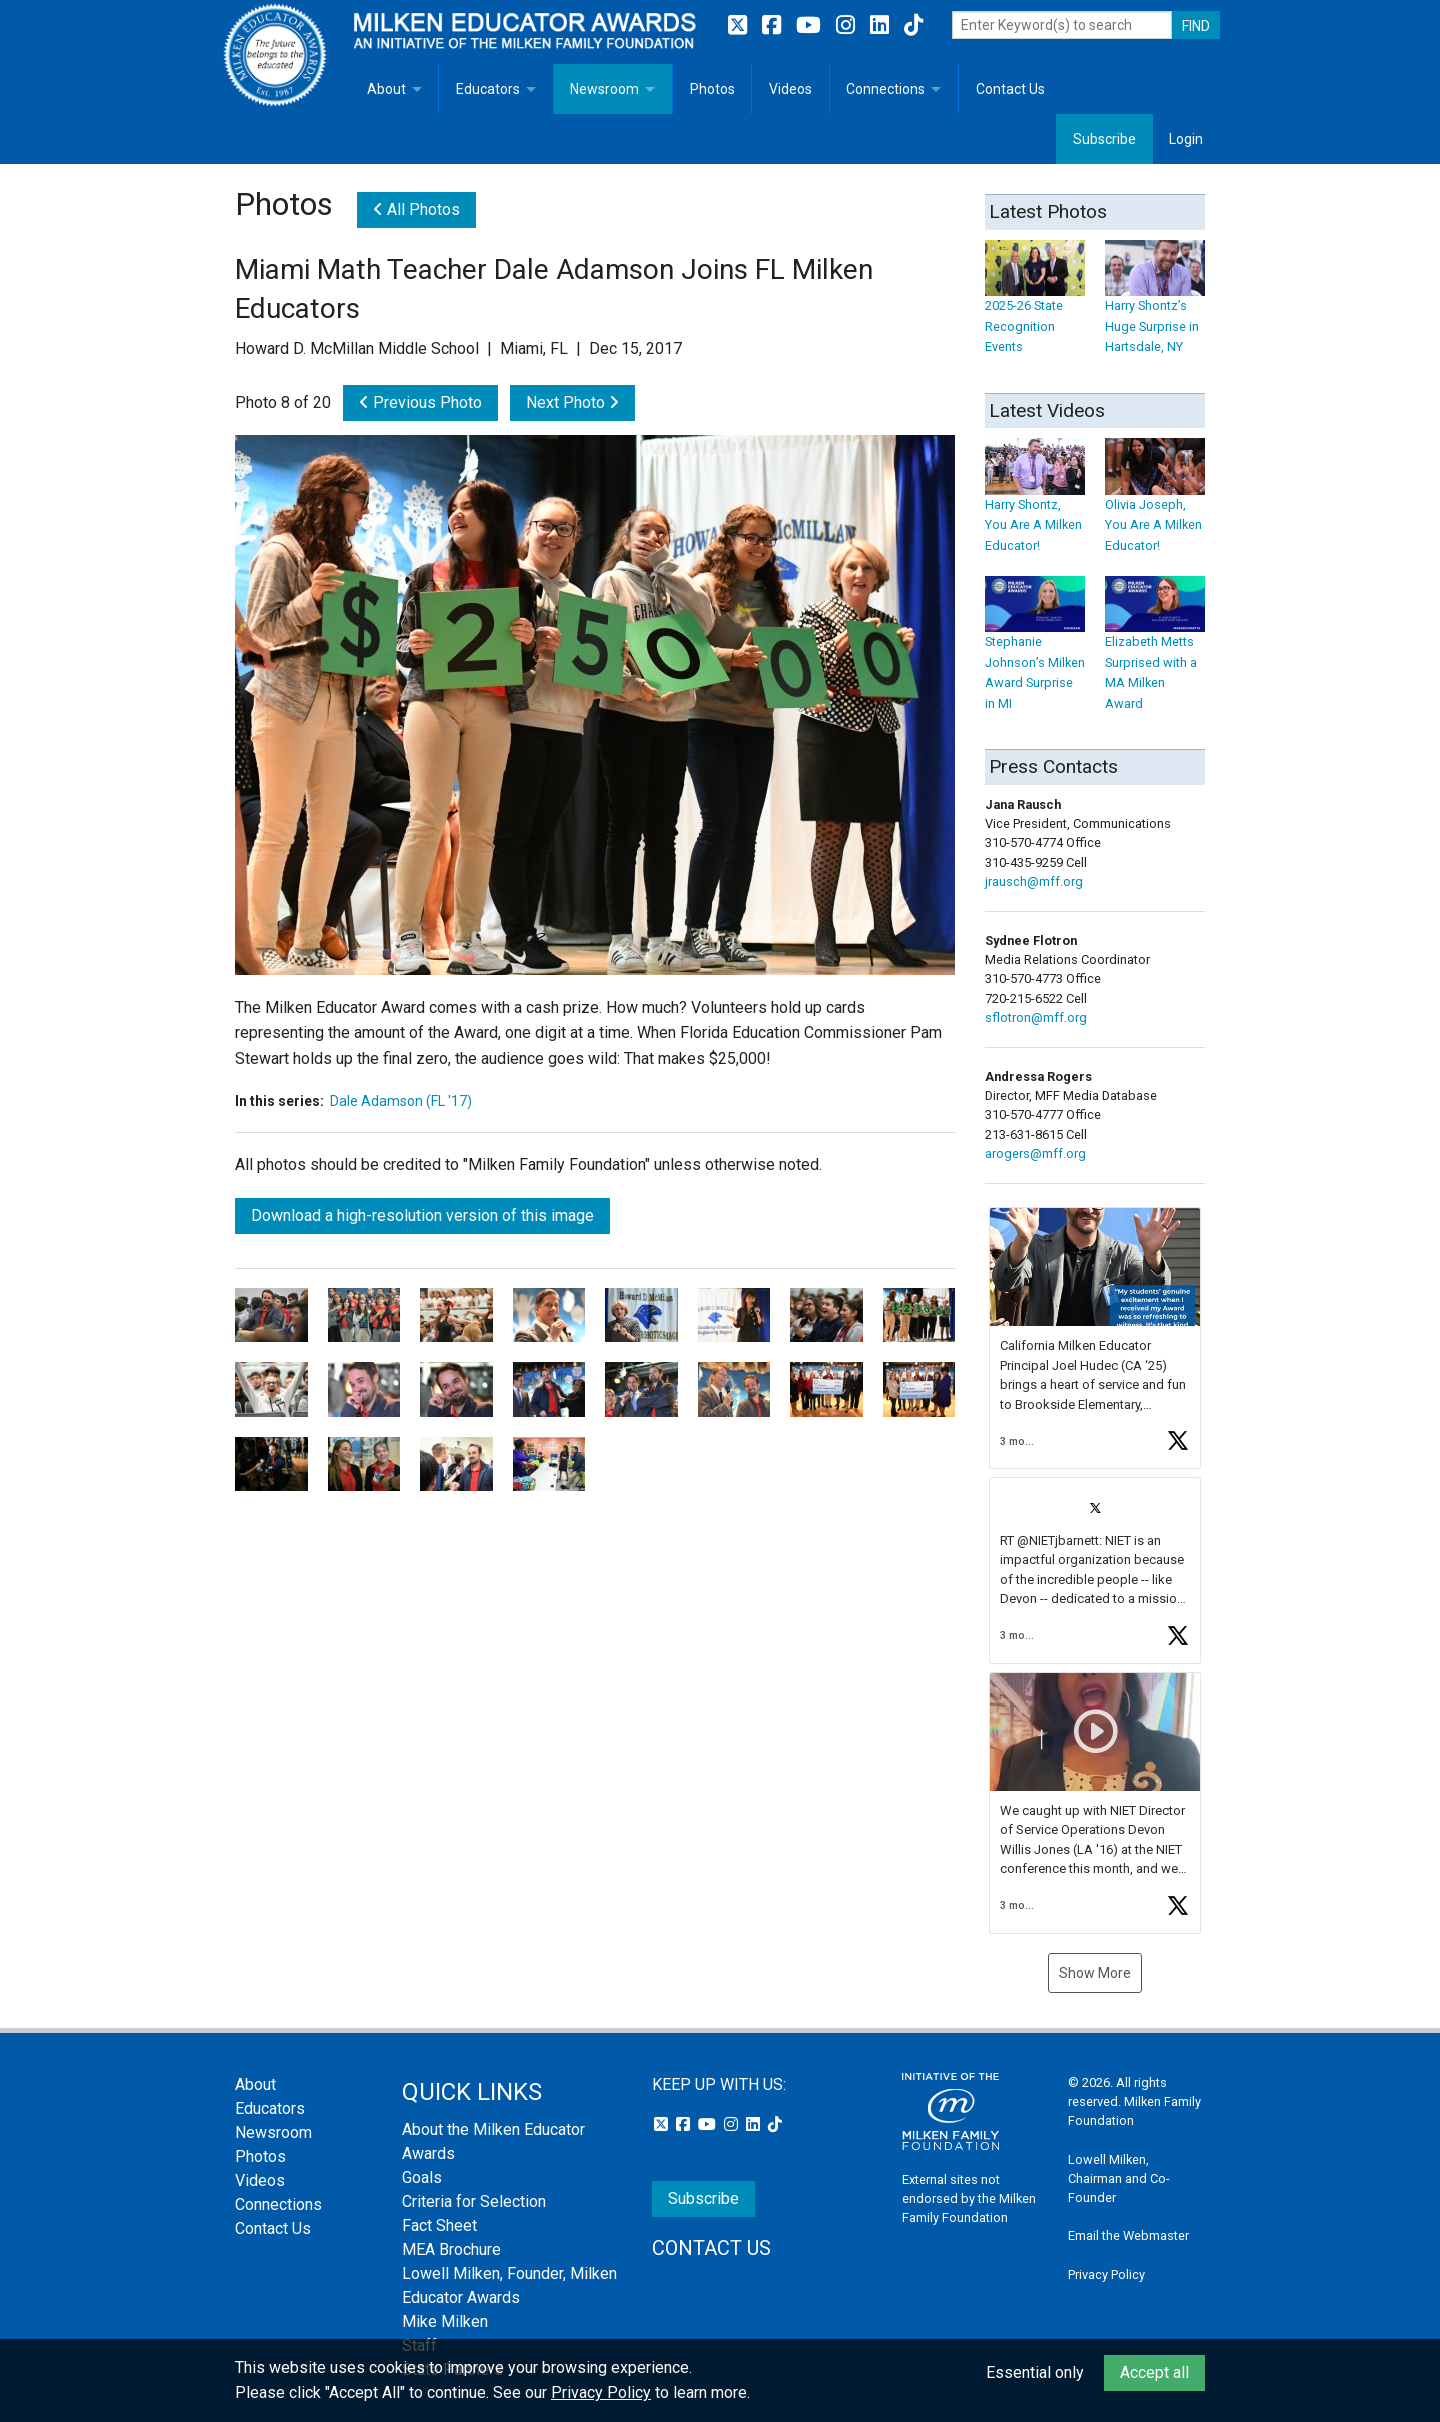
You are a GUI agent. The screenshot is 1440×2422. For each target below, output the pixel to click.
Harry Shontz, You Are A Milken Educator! (1035, 505)
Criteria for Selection (474, 2201)
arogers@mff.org (1035, 1153)
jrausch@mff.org (1034, 881)
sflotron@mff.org (1036, 1017)
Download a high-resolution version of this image (422, 1215)
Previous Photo (420, 402)
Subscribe (1104, 139)
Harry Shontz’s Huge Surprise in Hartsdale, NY (1155, 306)
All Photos (416, 209)
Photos (712, 89)
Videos (790, 89)
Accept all (1154, 2372)
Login (1186, 139)
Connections (885, 89)
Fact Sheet (439, 2225)
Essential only (1035, 2372)
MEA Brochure (451, 2249)
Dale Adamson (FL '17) (401, 1101)
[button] (1095, 1338)
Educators (488, 89)
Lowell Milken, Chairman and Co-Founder (1119, 2178)
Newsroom (604, 89)
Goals (422, 2177)
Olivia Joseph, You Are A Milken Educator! (1155, 505)
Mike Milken (445, 2321)
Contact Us (1010, 89)
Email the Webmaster (1128, 2235)
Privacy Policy (1106, 2274)
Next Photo (572, 402)
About (386, 89)
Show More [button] (1095, 1973)
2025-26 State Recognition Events (1035, 306)
